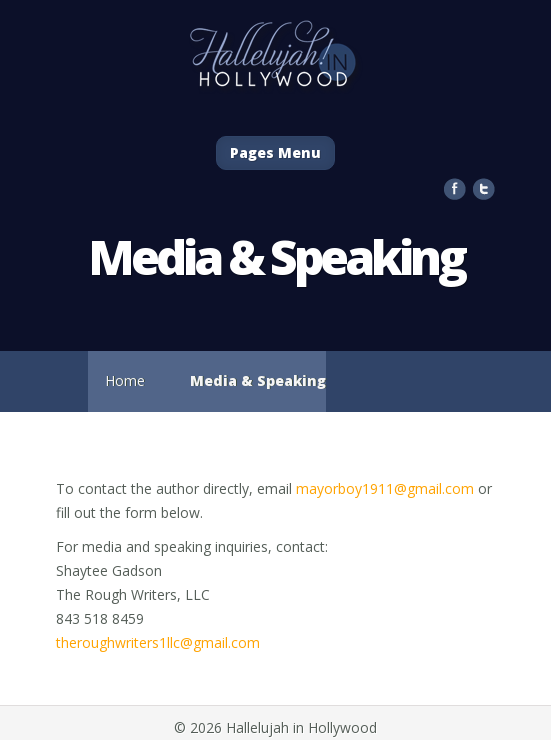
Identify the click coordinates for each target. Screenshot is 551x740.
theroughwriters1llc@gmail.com (158, 642)
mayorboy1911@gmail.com (385, 488)
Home (125, 380)
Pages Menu (275, 152)
